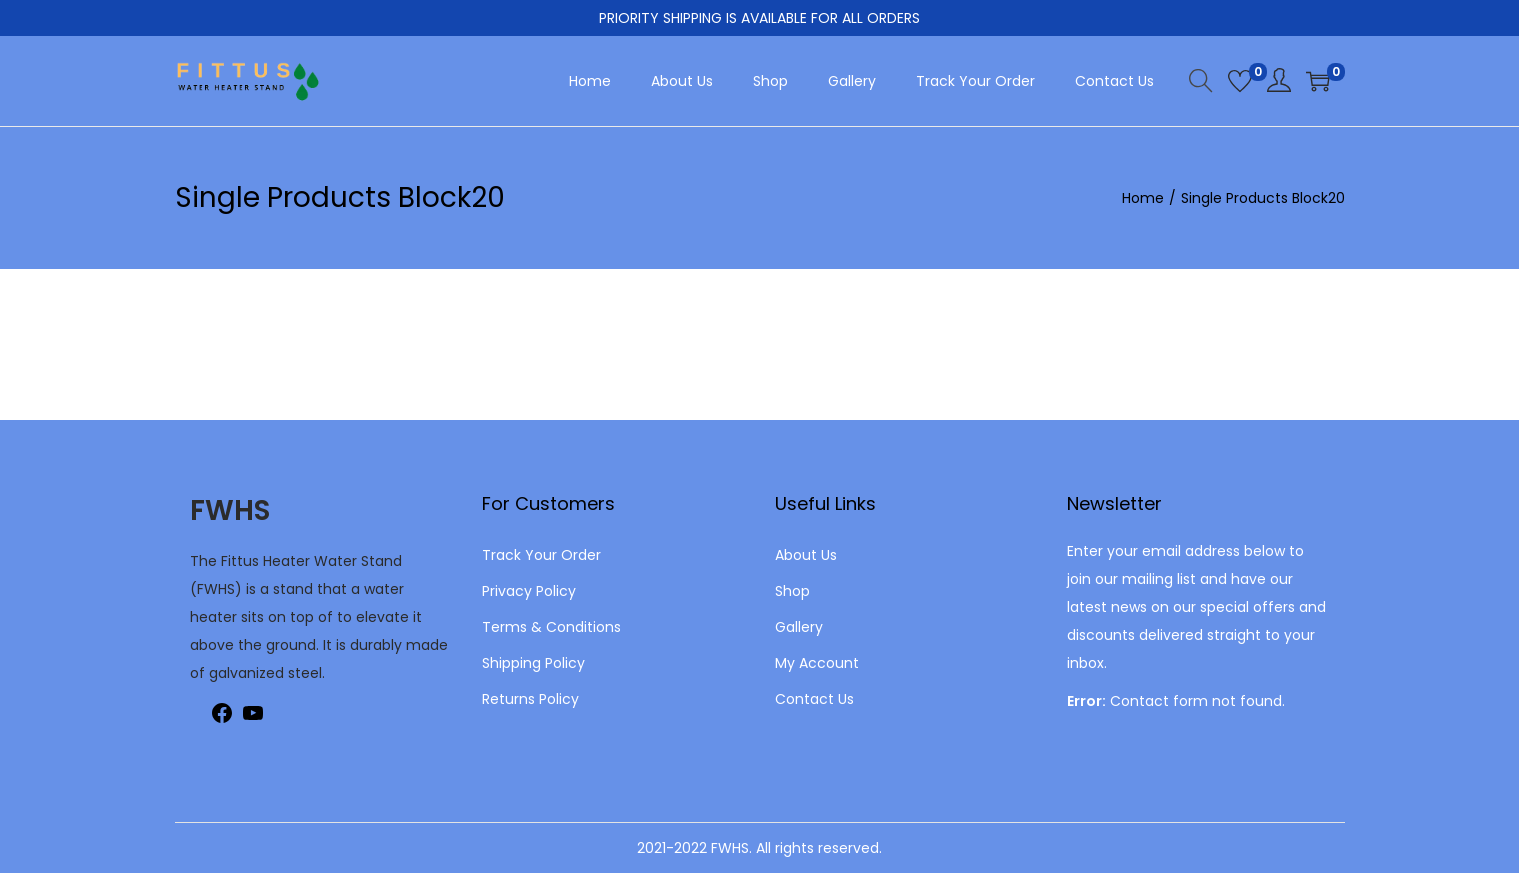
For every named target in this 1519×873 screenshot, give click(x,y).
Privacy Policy (529, 591)
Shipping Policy (533, 663)
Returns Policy (530, 699)
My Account (817, 663)
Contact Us (814, 699)
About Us (806, 555)
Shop (792, 591)
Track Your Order (541, 555)
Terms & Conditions (551, 627)
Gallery (799, 627)
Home (1143, 198)
